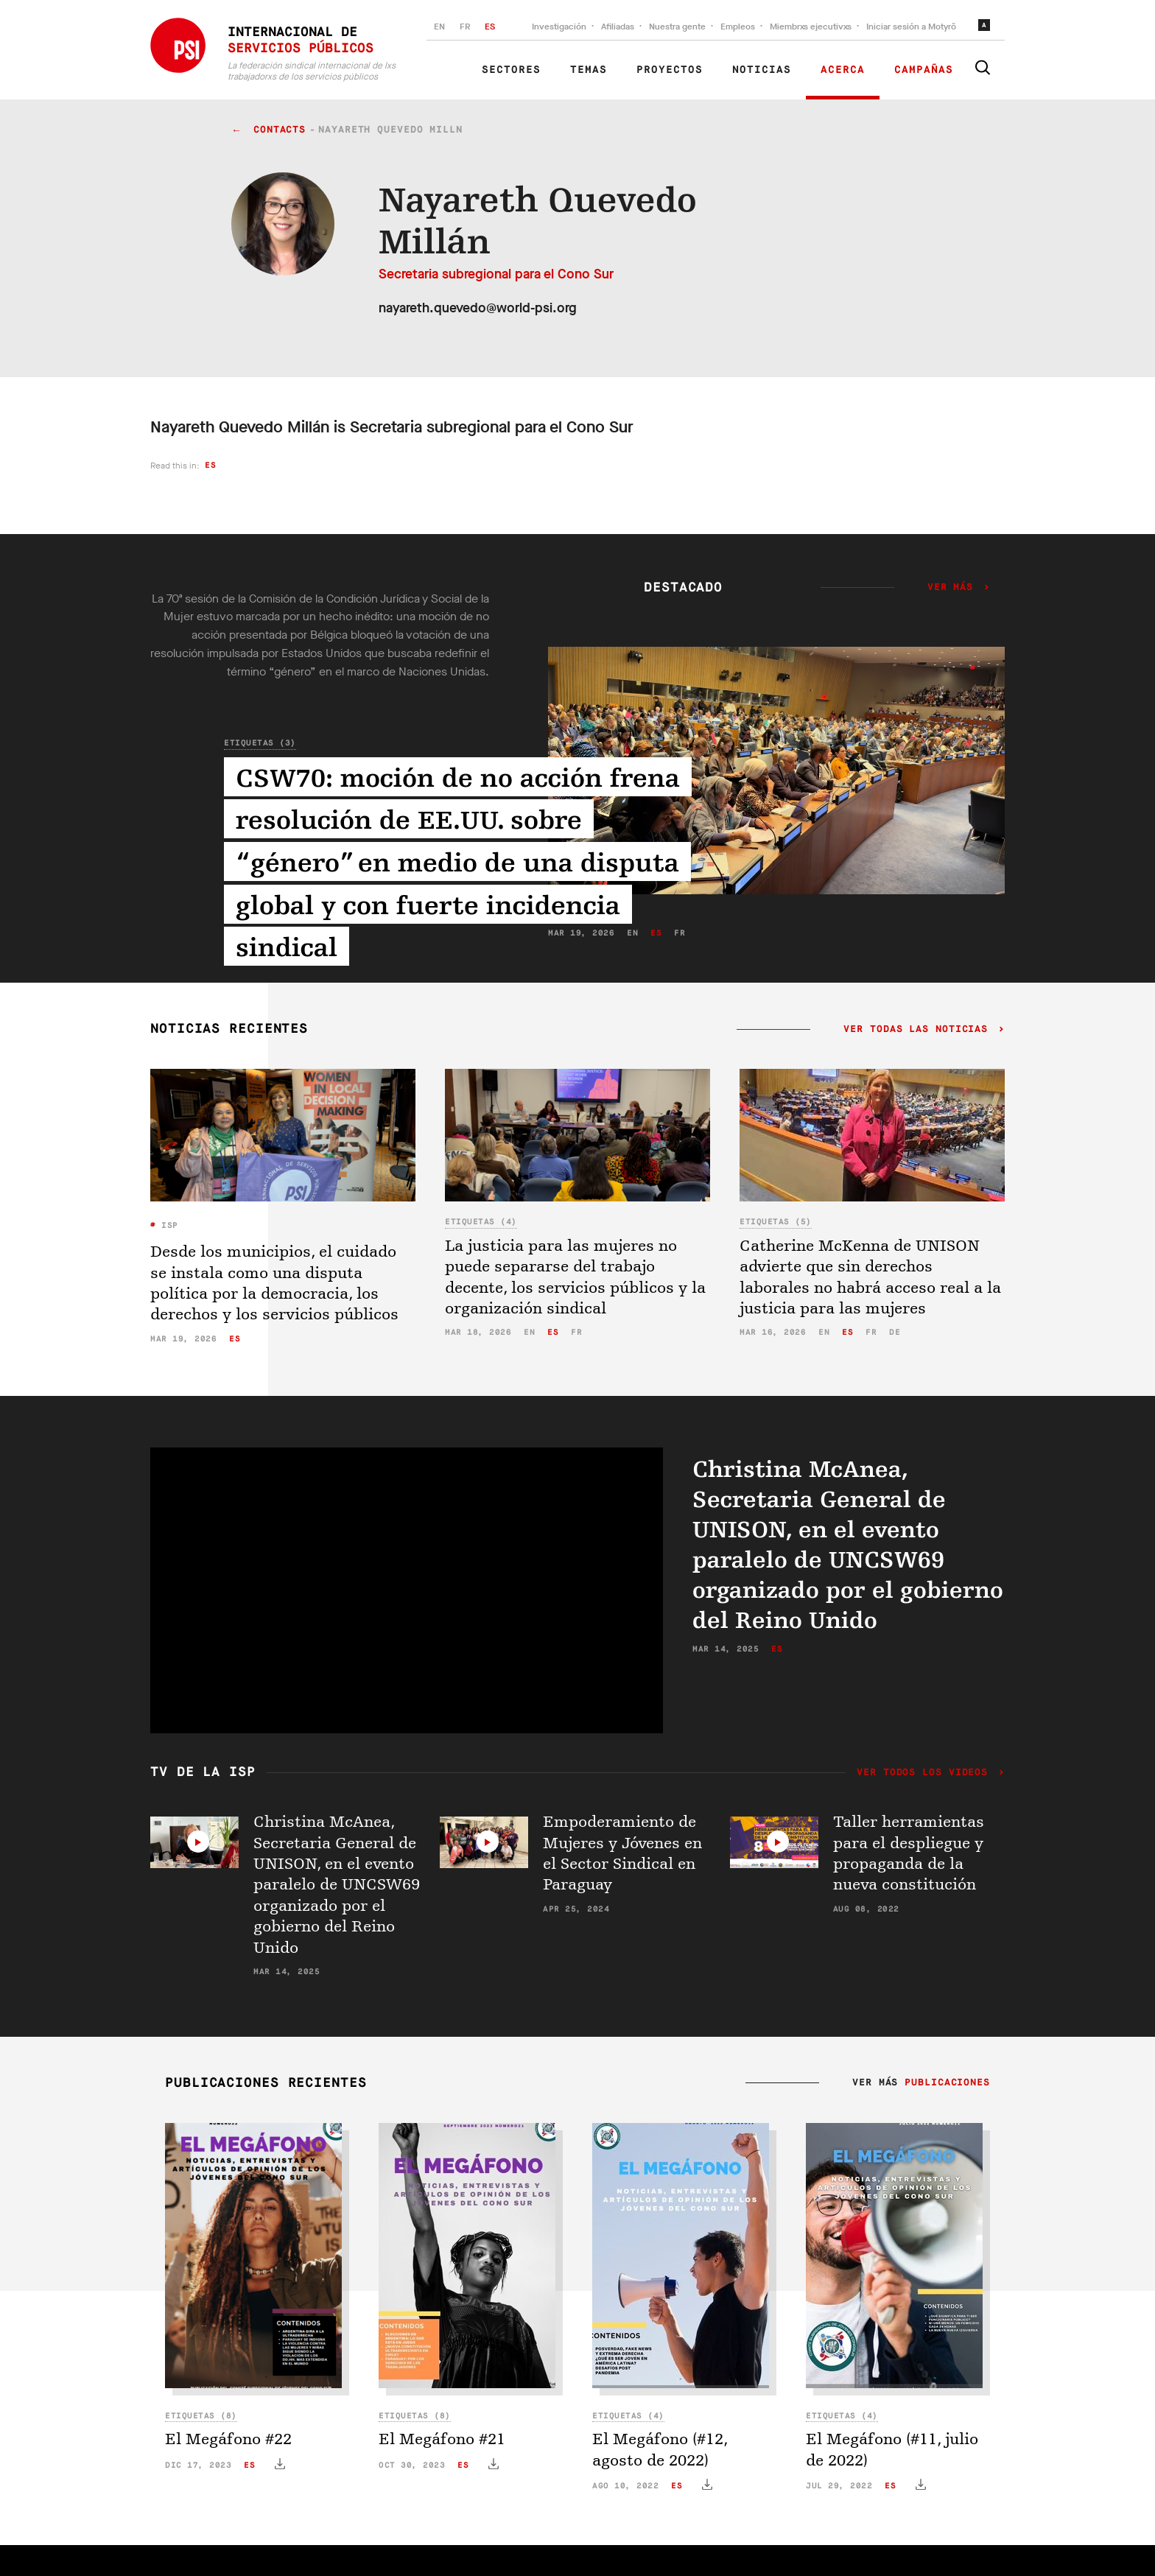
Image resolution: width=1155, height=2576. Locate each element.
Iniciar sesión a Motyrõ (911, 26)
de (894, 1332)
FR (465, 26)
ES (490, 26)
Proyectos (669, 70)
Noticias (761, 70)
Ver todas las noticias (915, 1029)
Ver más (950, 588)
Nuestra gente (677, 26)
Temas (588, 70)
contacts (279, 130)
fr (576, 1332)
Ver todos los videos (925, 1773)
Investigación (559, 26)
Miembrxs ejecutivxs (811, 26)
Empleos (737, 26)
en (529, 1332)
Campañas (923, 70)
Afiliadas (617, 26)
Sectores (511, 70)
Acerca (843, 70)
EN (439, 26)
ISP (167, 1225)
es (210, 465)
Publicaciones (947, 2083)
